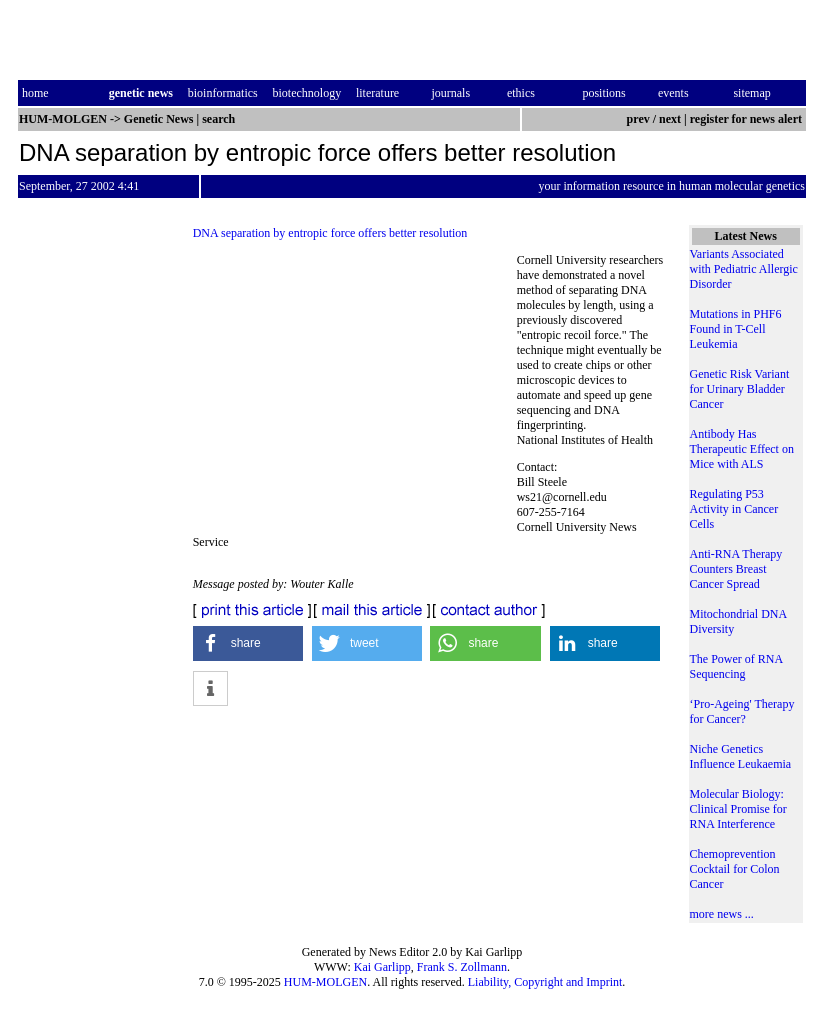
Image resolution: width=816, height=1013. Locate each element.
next (670, 119)
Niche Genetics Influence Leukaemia (741, 756)
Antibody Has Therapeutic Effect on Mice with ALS (742, 449)
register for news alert (747, 119)
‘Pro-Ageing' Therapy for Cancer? (742, 711)
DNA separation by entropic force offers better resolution (330, 233)
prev (638, 119)
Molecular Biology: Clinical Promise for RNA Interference (738, 809)
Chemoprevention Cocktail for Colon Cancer (735, 869)
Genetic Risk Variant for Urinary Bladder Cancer (740, 389)
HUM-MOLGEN (325, 982)
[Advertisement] (355, 390)
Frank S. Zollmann (462, 967)
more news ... (722, 914)
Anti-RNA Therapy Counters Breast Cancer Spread (736, 569)
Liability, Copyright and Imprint (545, 982)
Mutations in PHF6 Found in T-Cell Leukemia (736, 329)
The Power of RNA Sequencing (736, 666)
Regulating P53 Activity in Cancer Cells (734, 509)
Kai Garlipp (382, 967)
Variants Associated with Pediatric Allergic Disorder (744, 269)
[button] (248, 643)
